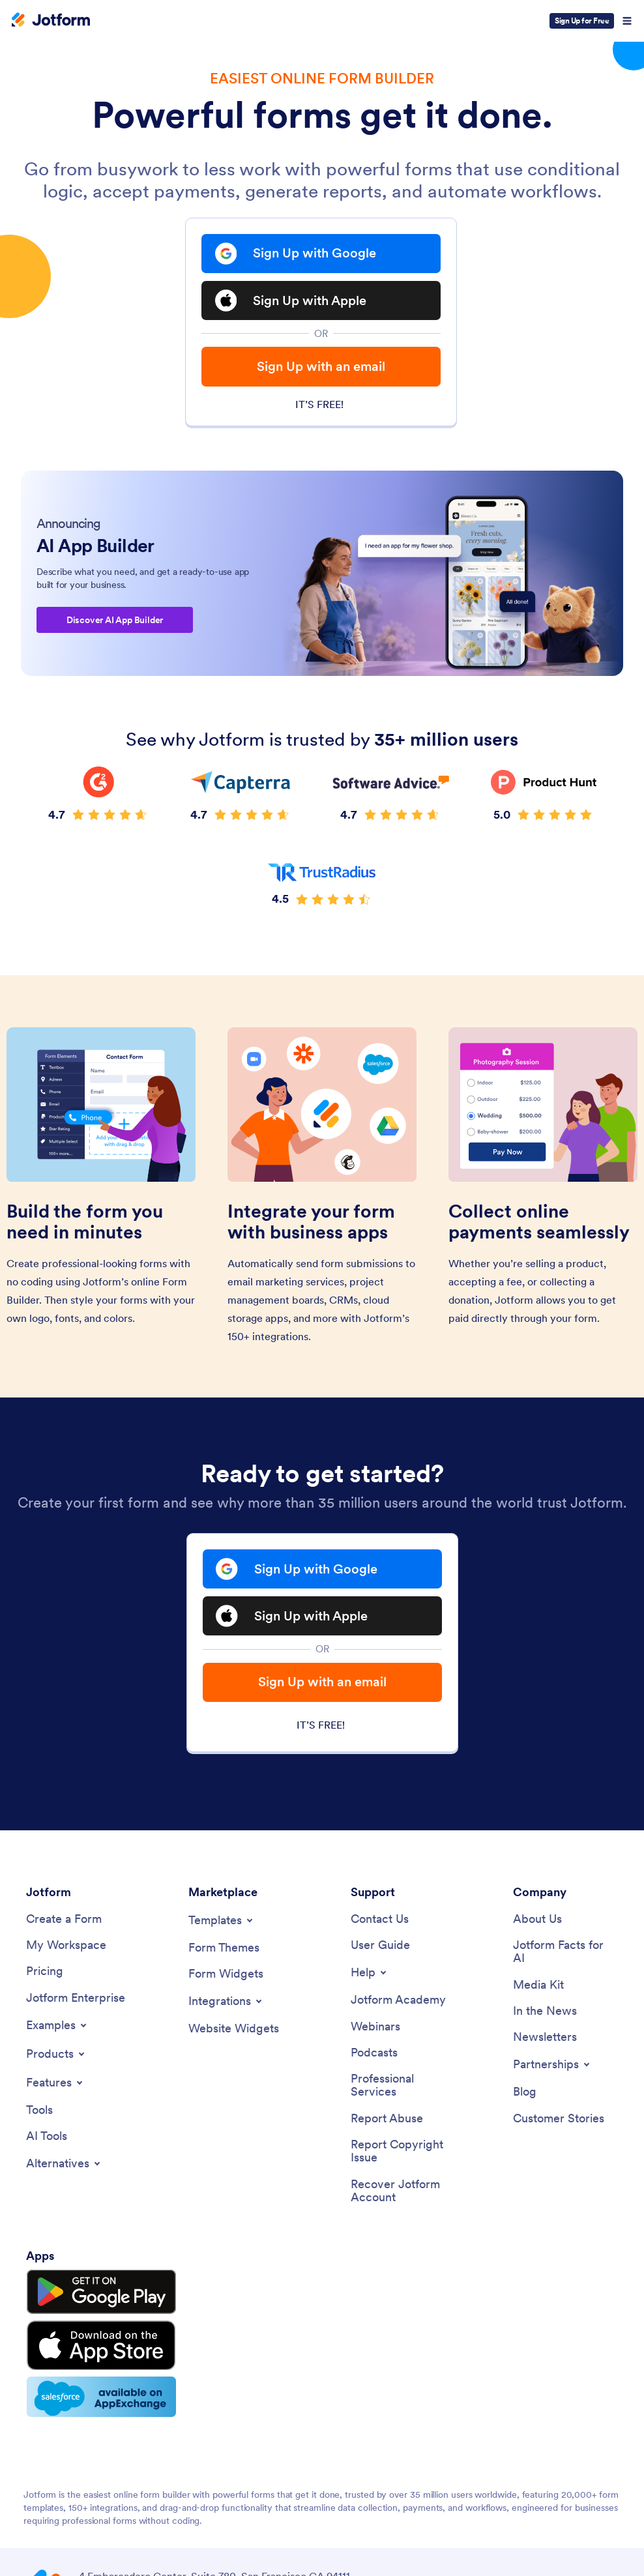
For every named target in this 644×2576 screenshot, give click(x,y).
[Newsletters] (545, 2045)
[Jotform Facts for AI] (565, 1959)
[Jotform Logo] (51, 21)
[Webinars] (375, 2034)
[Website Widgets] (233, 2036)
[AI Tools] (46, 2144)
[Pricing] (44, 1979)
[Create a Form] (64, 1925)
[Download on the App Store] (86, 2341)
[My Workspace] (66, 1952)
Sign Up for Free (582, 20)
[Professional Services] (403, 2094)
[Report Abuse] (387, 2127)
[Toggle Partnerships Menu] (552, 2072)
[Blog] (524, 2100)
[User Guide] (380, 1952)
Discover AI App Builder (114, 624)
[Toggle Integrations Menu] (226, 2009)
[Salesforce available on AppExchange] (86, 2387)
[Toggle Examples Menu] (57, 2033)
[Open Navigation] (627, 20)
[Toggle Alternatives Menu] (64, 2172)
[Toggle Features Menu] (55, 2090)
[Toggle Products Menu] (56, 2061)
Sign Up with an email (321, 369)
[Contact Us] (380, 1925)
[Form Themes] (223, 1954)
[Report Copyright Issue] (403, 2160)
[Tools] (39, 2118)
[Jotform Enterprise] (75, 2005)
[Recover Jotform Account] (403, 2200)
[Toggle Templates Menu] (221, 1926)
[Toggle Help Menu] (369, 1980)
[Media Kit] (538, 1992)
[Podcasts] (374, 2060)
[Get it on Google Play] (86, 2297)
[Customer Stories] (558, 2127)
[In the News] (545, 2019)
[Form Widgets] (225, 1981)
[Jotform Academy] (398, 2008)
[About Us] (537, 1925)
